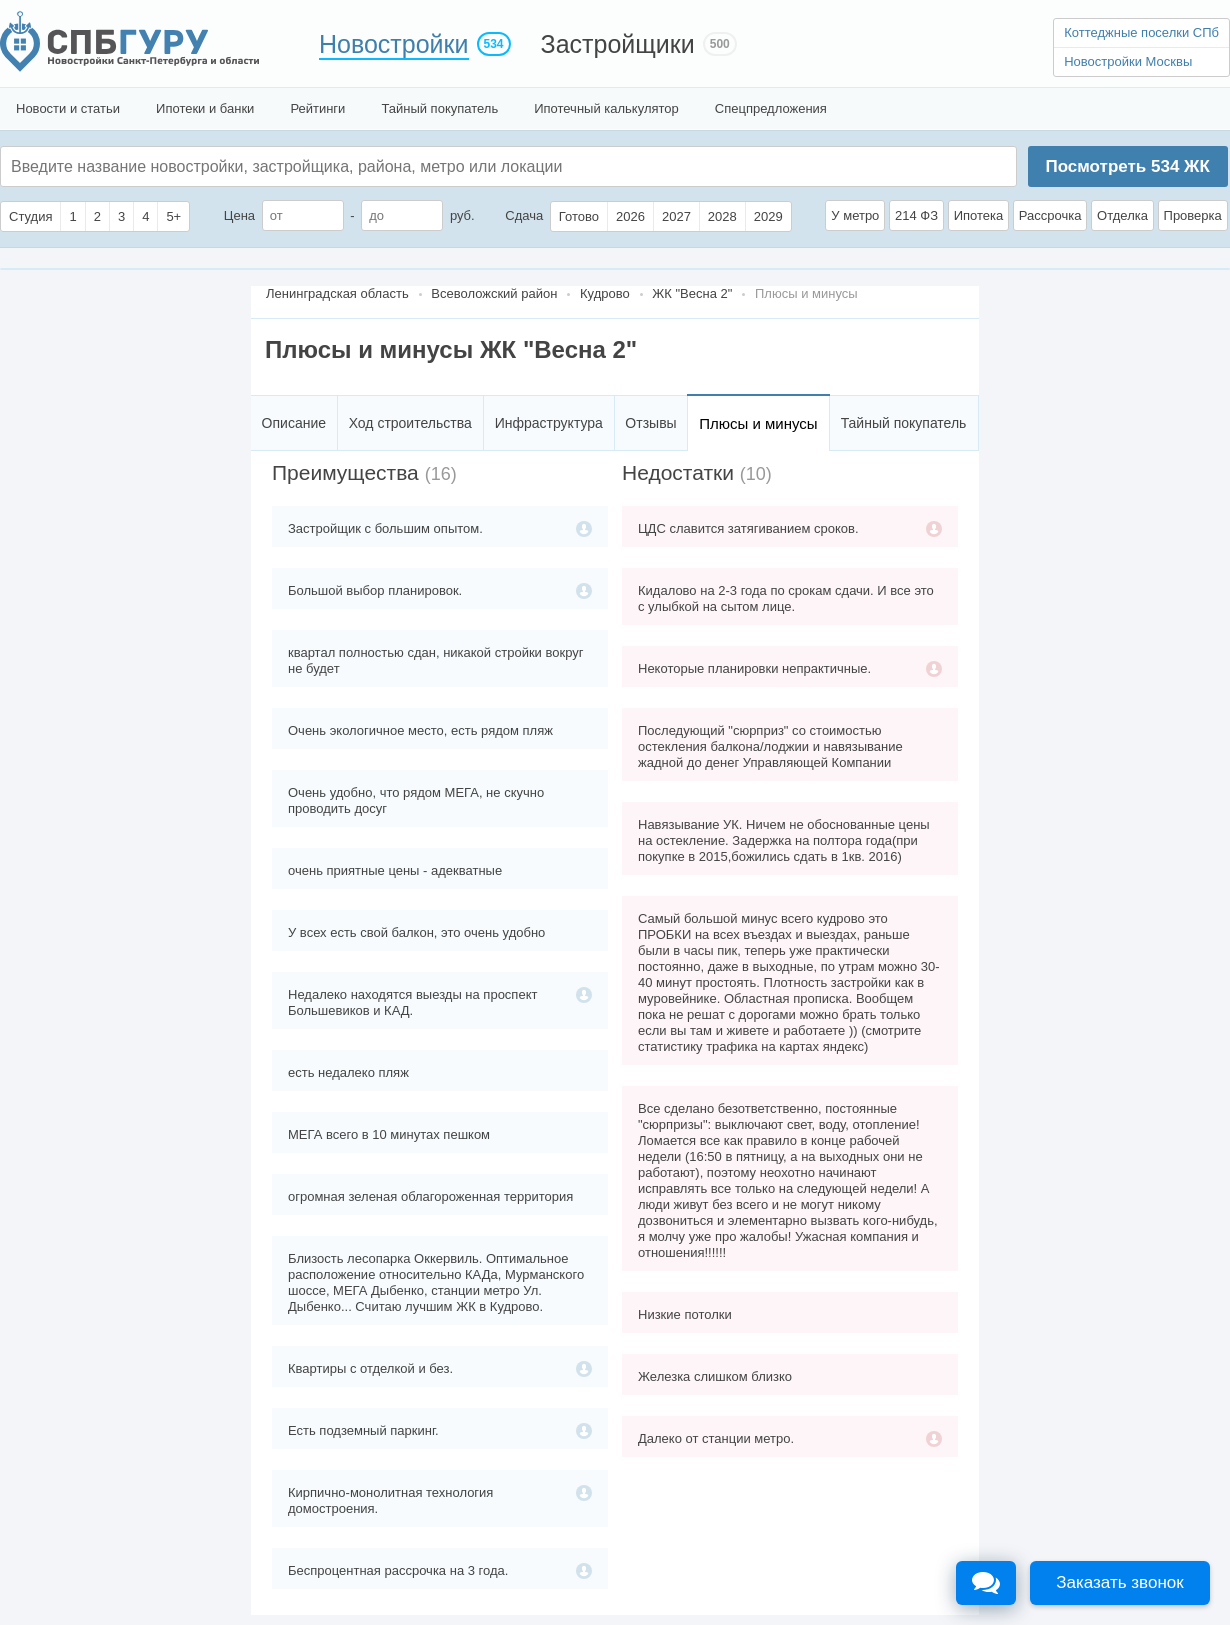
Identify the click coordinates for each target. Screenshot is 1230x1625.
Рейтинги (317, 108)
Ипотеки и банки (205, 108)
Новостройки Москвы (1128, 61)
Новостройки (394, 44)
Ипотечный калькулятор (606, 108)
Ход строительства (410, 423)
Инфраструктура (549, 423)
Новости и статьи (68, 108)
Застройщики (618, 44)
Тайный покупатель (439, 108)
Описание (294, 423)
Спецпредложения (771, 108)
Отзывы (650, 423)
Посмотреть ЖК (1127, 166)
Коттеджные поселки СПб (1141, 32)
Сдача (524, 215)
